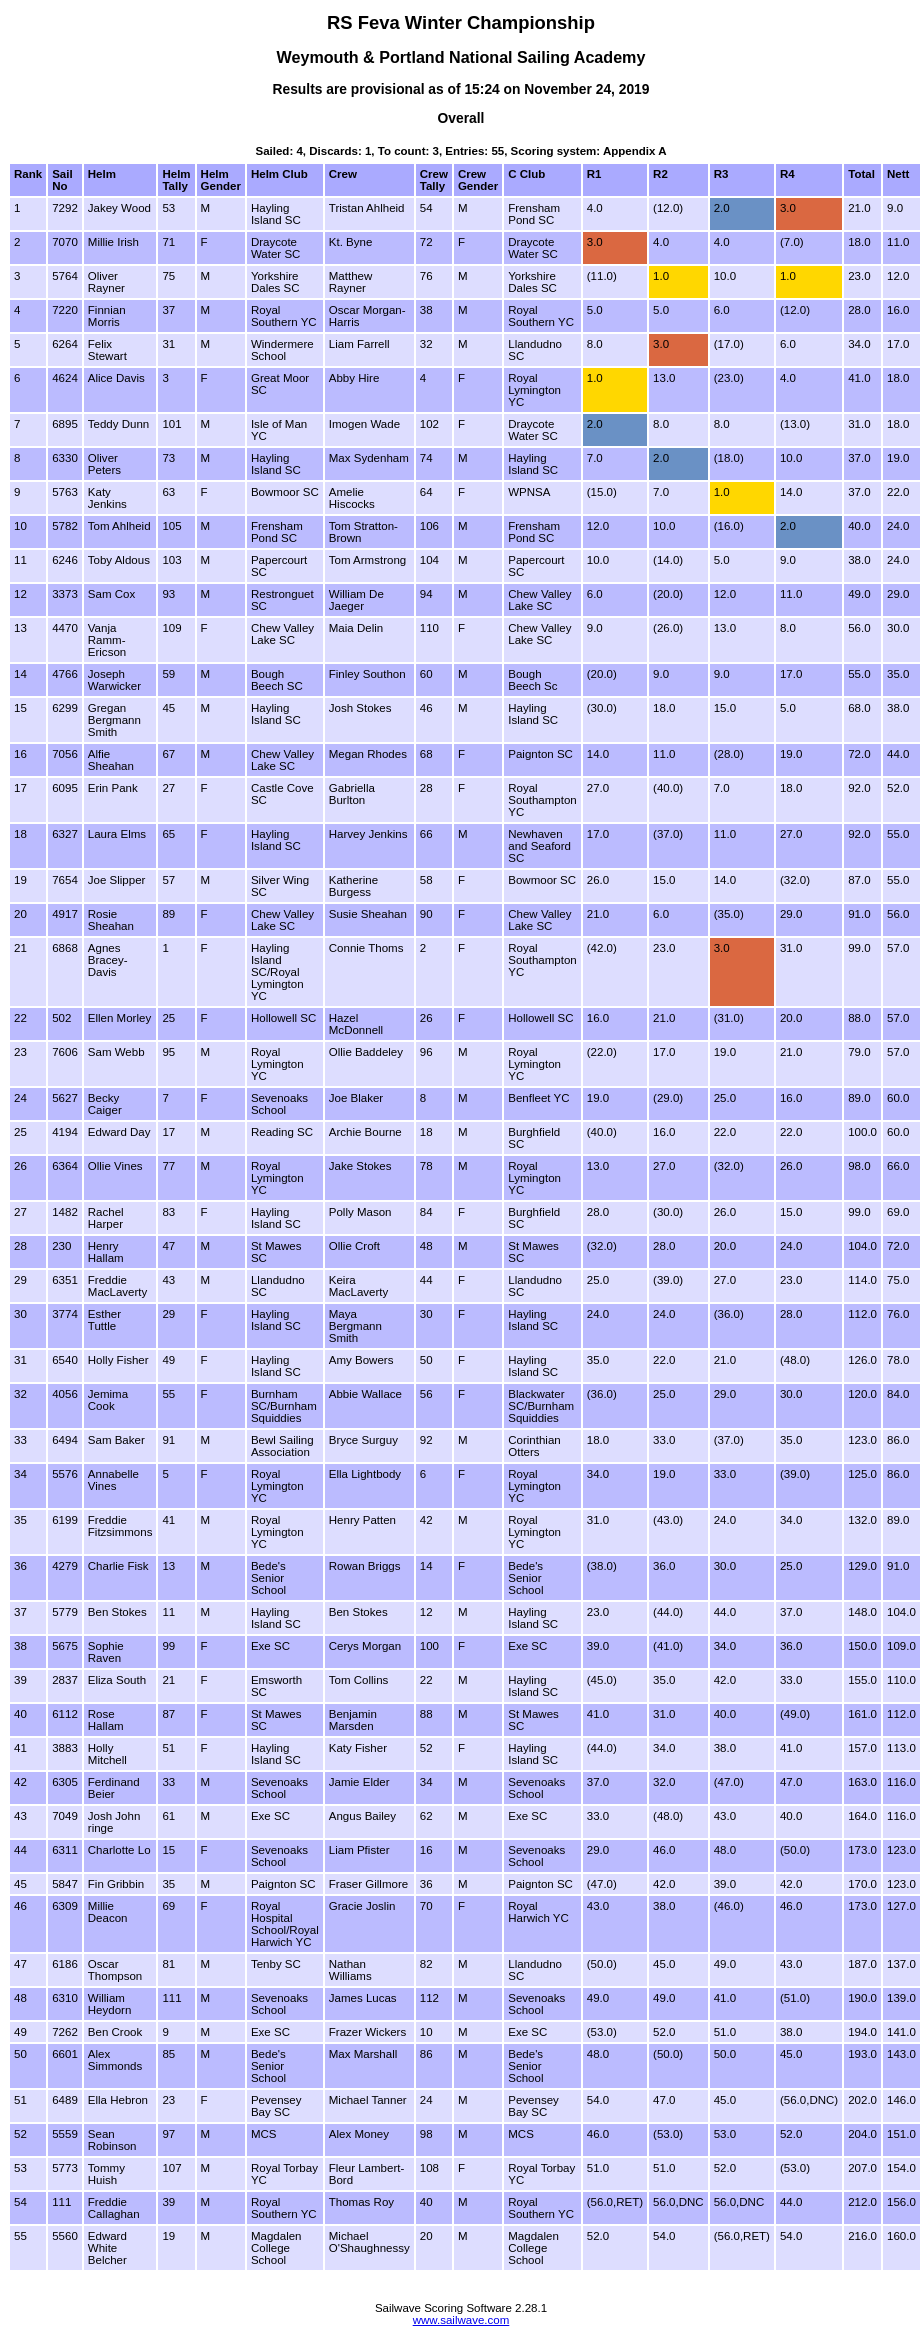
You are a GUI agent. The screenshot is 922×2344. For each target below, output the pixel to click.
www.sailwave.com (461, 2320)
